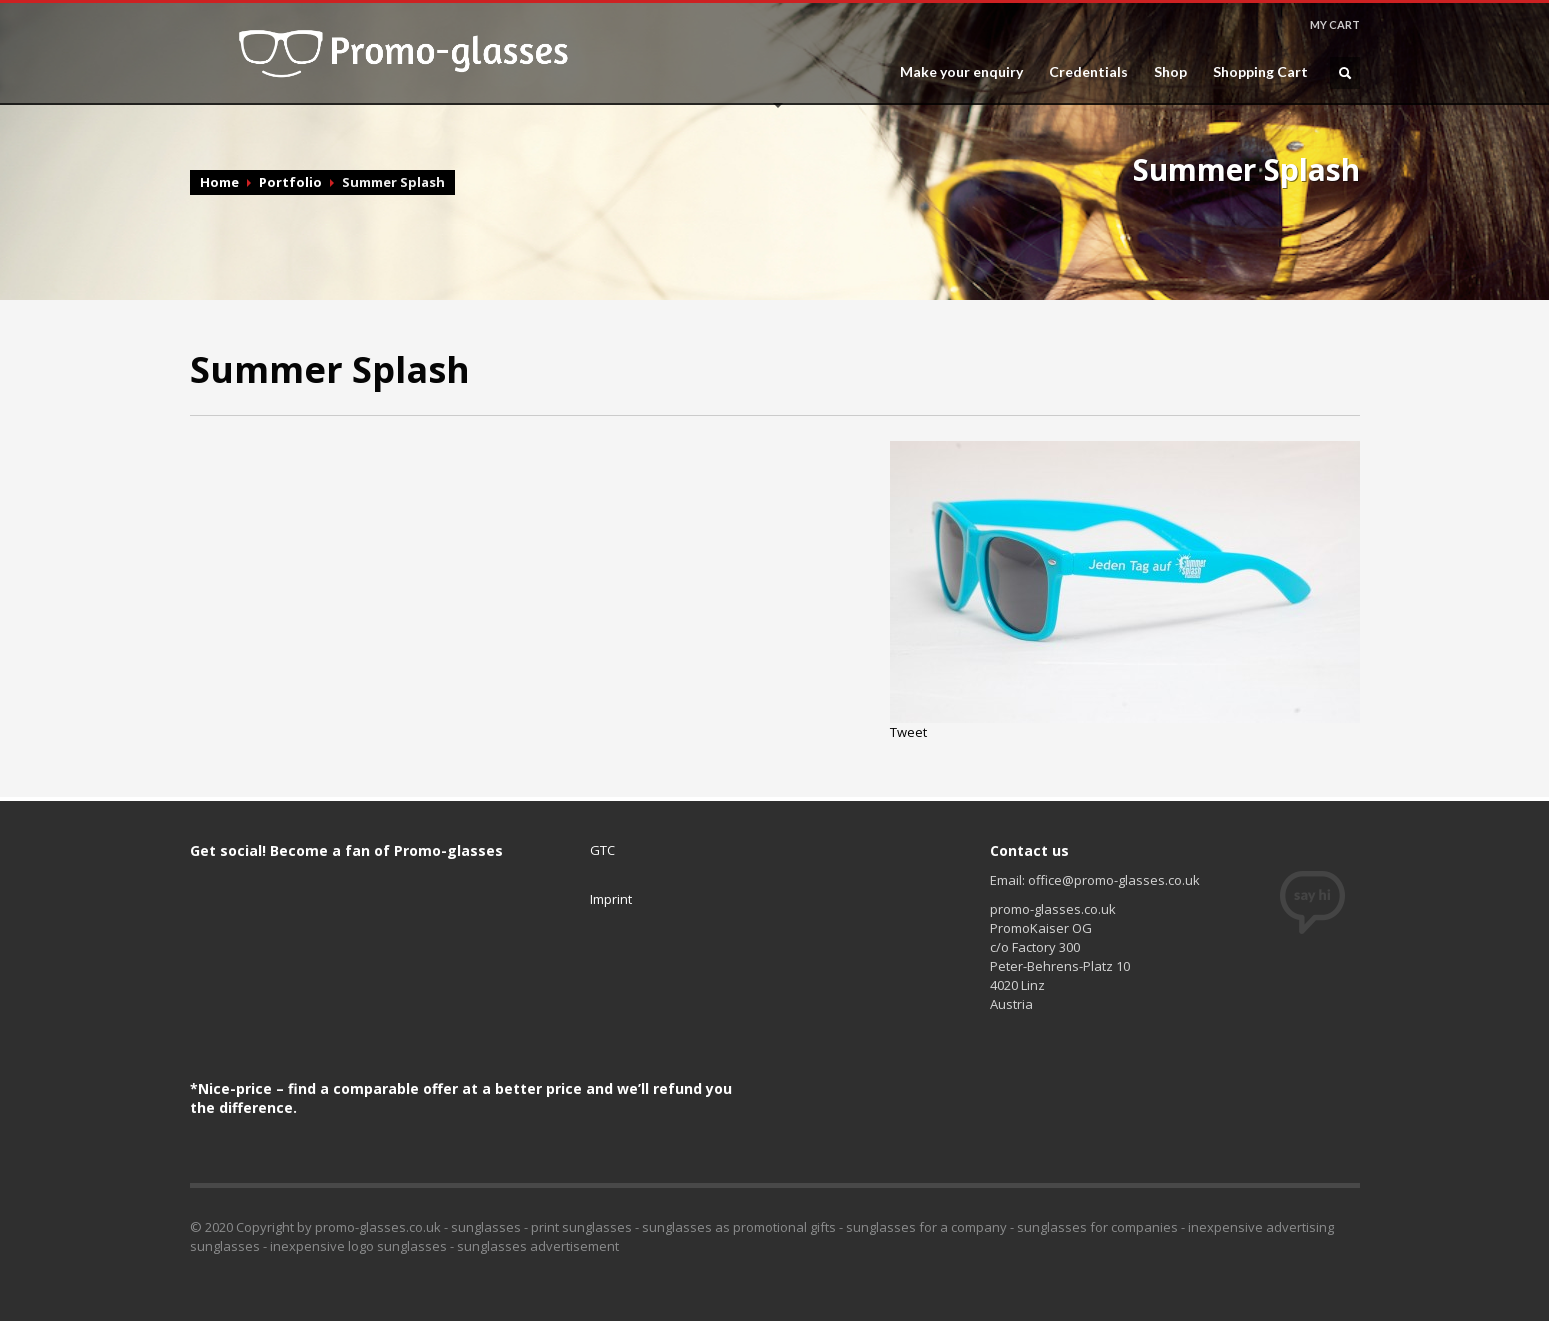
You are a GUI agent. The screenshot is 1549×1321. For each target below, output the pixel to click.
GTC (602, 850)
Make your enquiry (961, 72)
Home (219, 182)
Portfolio (290, 182)
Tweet (908, 732)
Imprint (611, 899)
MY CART (1335, 24)
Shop (1170, 72)
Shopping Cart (1260, 72)
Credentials (1088, 72)
